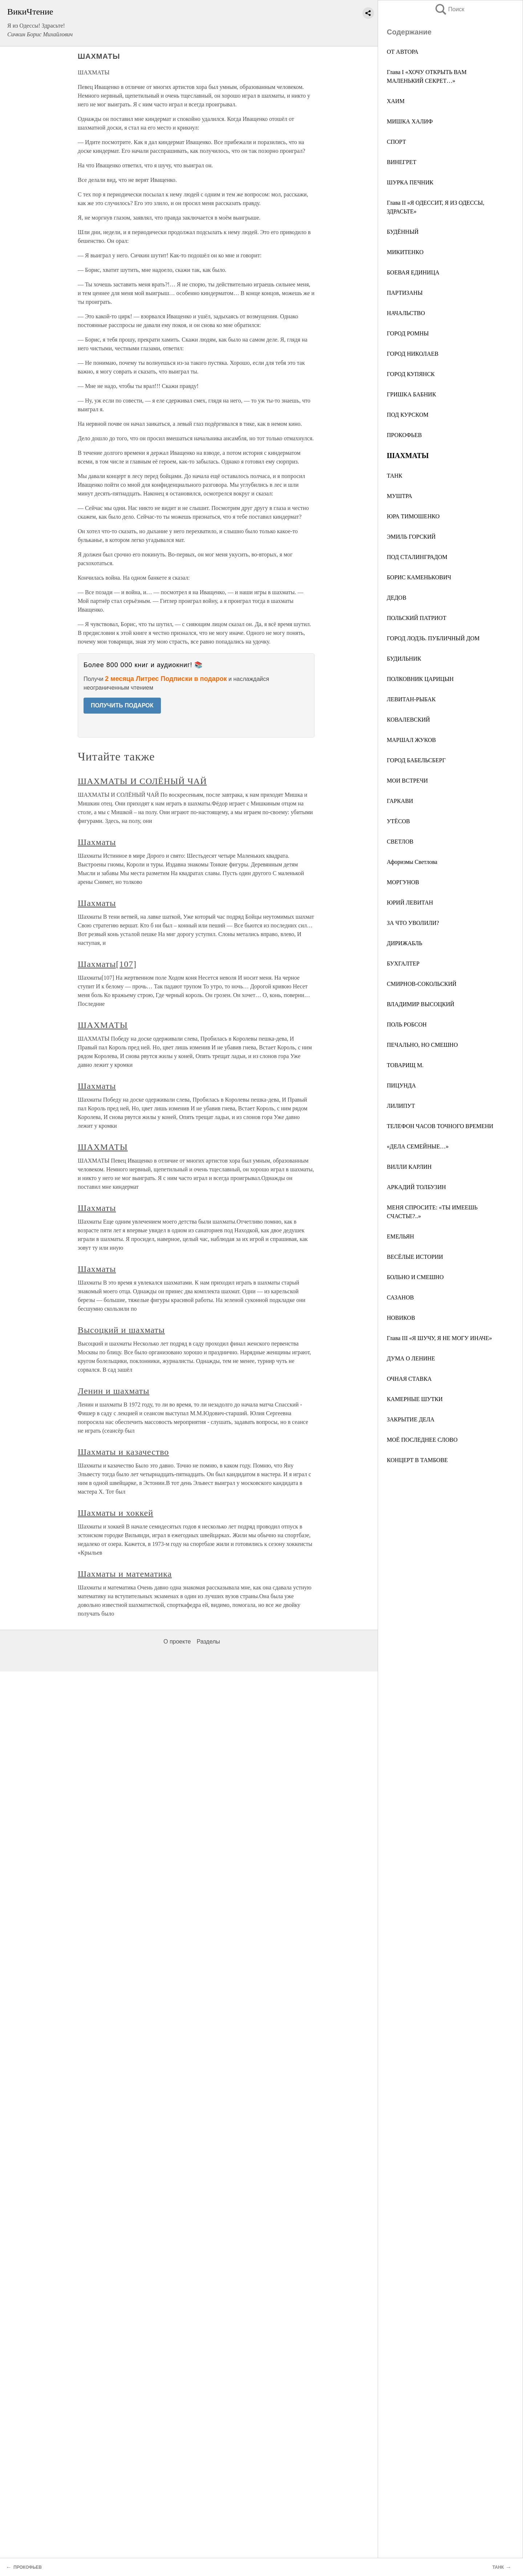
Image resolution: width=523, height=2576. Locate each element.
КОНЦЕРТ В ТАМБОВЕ (417, 1460)
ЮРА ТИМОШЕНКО (413, 516)
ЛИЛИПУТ (401, 1106)
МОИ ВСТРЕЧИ (407, 780)
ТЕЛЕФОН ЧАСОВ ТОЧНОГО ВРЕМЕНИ (440, 1126)
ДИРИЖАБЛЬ (404, 943)
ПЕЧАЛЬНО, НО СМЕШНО (422, 1045)
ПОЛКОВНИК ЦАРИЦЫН (420, 679)
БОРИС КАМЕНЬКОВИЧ (419, 577)
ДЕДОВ (396, 598)
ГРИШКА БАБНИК (411, 394)
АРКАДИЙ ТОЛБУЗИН (416, 1187)
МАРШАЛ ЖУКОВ (411, 740)
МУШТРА (399, 496)
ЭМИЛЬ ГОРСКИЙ (411, 537)
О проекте (177, 1641)
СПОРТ (396, 142)
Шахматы (97, 842)
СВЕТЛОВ (400, 841)
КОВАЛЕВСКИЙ (408, 720)
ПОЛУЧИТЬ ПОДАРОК (122, 705)
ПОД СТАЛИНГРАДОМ (417, 557)
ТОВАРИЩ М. (405, 1065)
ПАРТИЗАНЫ (405, 293)
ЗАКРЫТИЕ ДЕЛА (410, 1419)
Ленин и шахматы (113, 1391)
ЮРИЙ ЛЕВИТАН (410, 902)
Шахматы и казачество (123, 1452)
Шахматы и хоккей (115, 1513)
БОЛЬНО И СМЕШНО (415, 1277)
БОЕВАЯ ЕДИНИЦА (413, 272)
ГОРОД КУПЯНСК (411, 374)
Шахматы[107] (107, 964)
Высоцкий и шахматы (121, 1330)
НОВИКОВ (401, 1318)
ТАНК (394, 476)
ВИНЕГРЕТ (401, 162)
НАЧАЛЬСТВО (406, 313)
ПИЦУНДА (401, 1085)
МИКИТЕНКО (405, 252)
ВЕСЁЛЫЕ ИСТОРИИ (415, 1257)
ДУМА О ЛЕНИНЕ (411, 1358)
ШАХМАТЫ (103, 1025)
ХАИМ (396, 101)
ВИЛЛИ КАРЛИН (409, 1167)
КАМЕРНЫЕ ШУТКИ (415, 1399)
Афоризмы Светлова (412, 862)
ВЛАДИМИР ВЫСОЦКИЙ (420, 1004)
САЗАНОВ (400, 1297)
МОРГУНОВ (403, 882)
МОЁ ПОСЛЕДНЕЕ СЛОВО (422, 1440)
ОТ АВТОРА (402, 52)
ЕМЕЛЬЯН (400, 1236)
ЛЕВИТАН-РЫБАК (411, 699)
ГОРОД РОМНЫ (408, 333)
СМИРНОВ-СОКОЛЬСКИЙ (422, 984)
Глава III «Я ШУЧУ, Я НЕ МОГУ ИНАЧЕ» (439, 1338)
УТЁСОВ (398, 821)
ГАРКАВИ (400, 801)
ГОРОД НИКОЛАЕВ (412, 354)
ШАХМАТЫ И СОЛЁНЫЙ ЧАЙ (142, 781)
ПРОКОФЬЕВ (404, 435)
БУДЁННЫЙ (403, 232)
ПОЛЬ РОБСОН (407, 1024)
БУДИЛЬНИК (404, 659)
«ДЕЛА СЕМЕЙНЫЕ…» (418, 1146)
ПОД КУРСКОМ (408, 415)
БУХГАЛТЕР (403, 963)
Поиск (449, 9)
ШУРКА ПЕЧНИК (410, 182)
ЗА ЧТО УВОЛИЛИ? (413, 923)
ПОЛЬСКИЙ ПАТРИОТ (416, 618)
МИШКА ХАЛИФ (410, 121)
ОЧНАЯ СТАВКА (409, 1379)
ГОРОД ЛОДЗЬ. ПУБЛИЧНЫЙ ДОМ (433, 638)
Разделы (208, 1641)
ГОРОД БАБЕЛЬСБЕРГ (416, 760)
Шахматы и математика (125, 1574)
